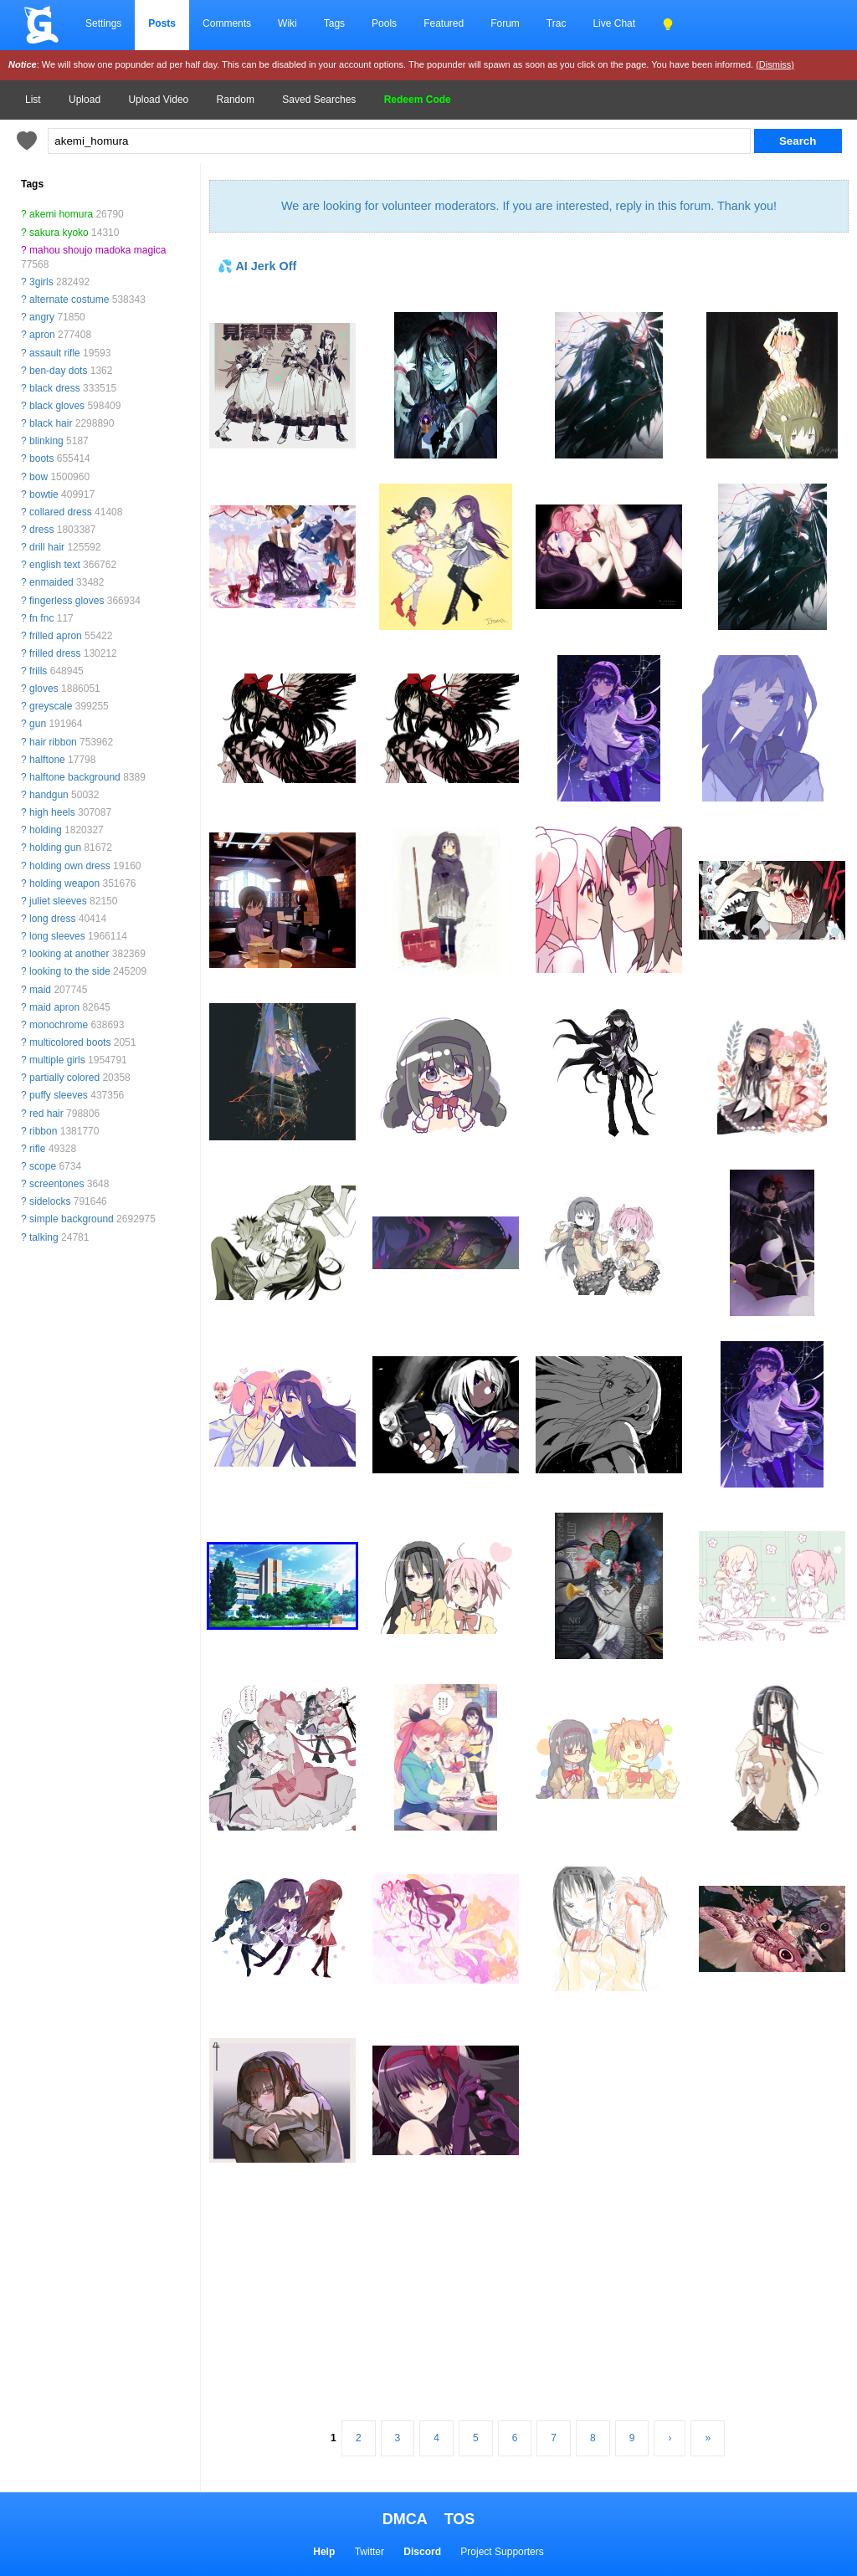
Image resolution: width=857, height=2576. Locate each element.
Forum (505, 23)
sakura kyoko (59, 232)
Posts (162, 23)
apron (42, 335)
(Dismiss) (775, 64)
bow (38, 477)
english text (54, 565)
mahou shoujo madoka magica (97, 250)
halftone (47, 760)
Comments (227, 23)
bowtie (44, 494)
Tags (334, 23)
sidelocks (49, 1201)
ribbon (43, 1131)
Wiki (287, 23)
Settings (103, 23)
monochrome (58, 1025)
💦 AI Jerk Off (257, 266)
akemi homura (61, 214)
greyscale (50, 706)
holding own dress (69, 866)
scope (42, 1166)
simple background (71, 1219)
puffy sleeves (58, 1095)
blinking (46, 441)
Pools (384, 23)
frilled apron (55, 636)
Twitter (369, 2552)
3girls (41, 282)
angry (41, 317)
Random (235, 99)
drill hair (46, 547)
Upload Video (158, 99)
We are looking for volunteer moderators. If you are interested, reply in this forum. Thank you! (529, 206)
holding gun (55, 847)
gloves (44, 688)
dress (41, 529)
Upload (84, 99)
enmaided (51, 582)
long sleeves (57, 936)
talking (44, 1237)
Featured (443, 23)
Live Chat (614, 23)
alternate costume (69, 299)
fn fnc (41, 618)
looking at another (69, 954)
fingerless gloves (66, 601)
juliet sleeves (58, 901)
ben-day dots (58, 370)
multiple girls (57, 1060)
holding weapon (64, 883)
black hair (50, 423)
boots (41, 458)
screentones (56, 1184)
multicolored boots (69, 1042)
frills (38, 671)
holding (45, 830)
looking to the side (69, 971)
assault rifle (54, 353)
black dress (54, 388)
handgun (49, 795)
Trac (557, 23)
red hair (46, 1113)
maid (40, 990)
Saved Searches (319, 99)
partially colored (64, 1077)
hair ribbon (53, 742)
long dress (52, 918)
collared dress (60, 512)
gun (37, 724)
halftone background (75, 777)
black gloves (57, 406)
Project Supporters (501, 2552)
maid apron (54, 1007)
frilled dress (54, 653)
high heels (52, 812)
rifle (37, 1149)
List (33, 99)
